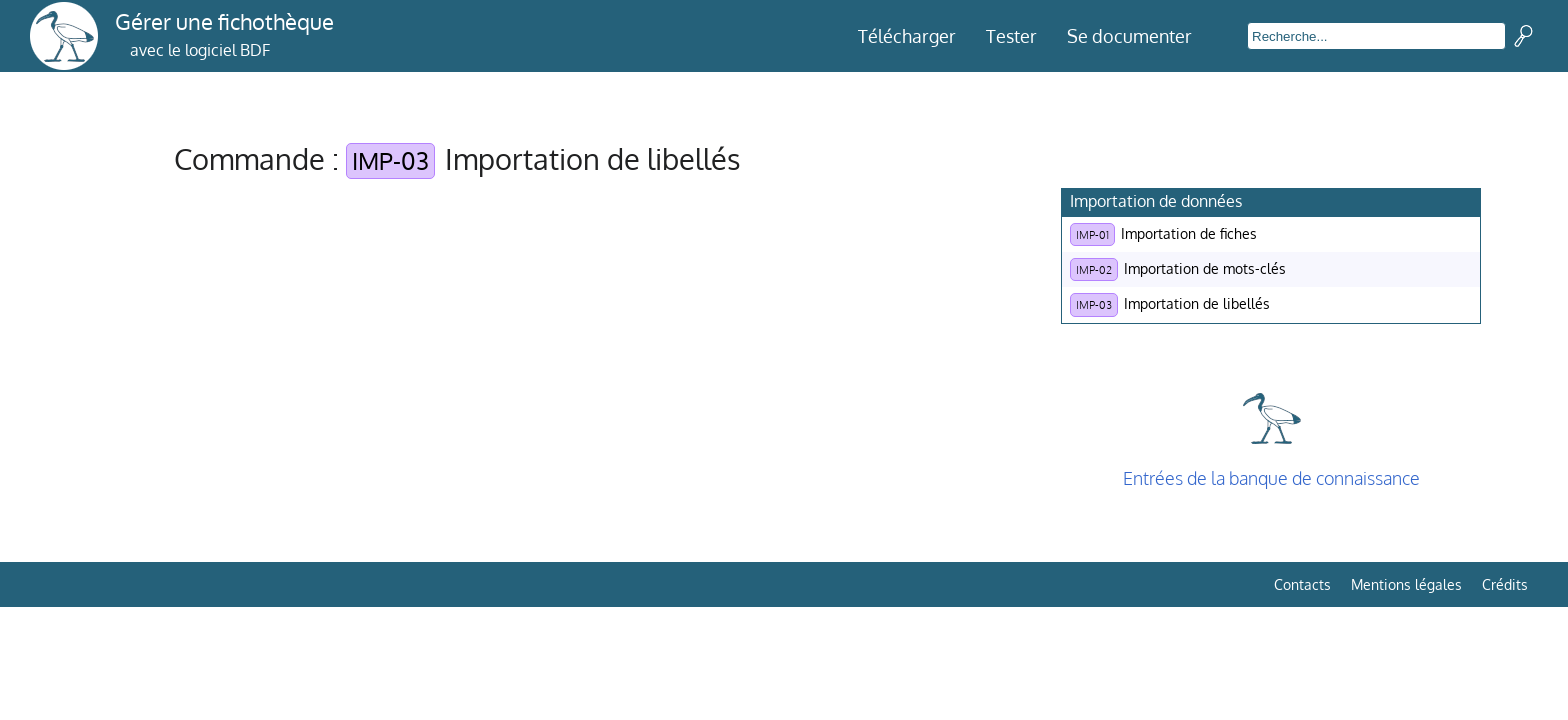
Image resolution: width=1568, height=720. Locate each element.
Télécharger (907, 36)
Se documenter (1129, 36)
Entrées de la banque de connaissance (1271, 478)
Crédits (1505, 584)
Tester (1011, 36)
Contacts (1302, 584)
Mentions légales (1406, 584)
